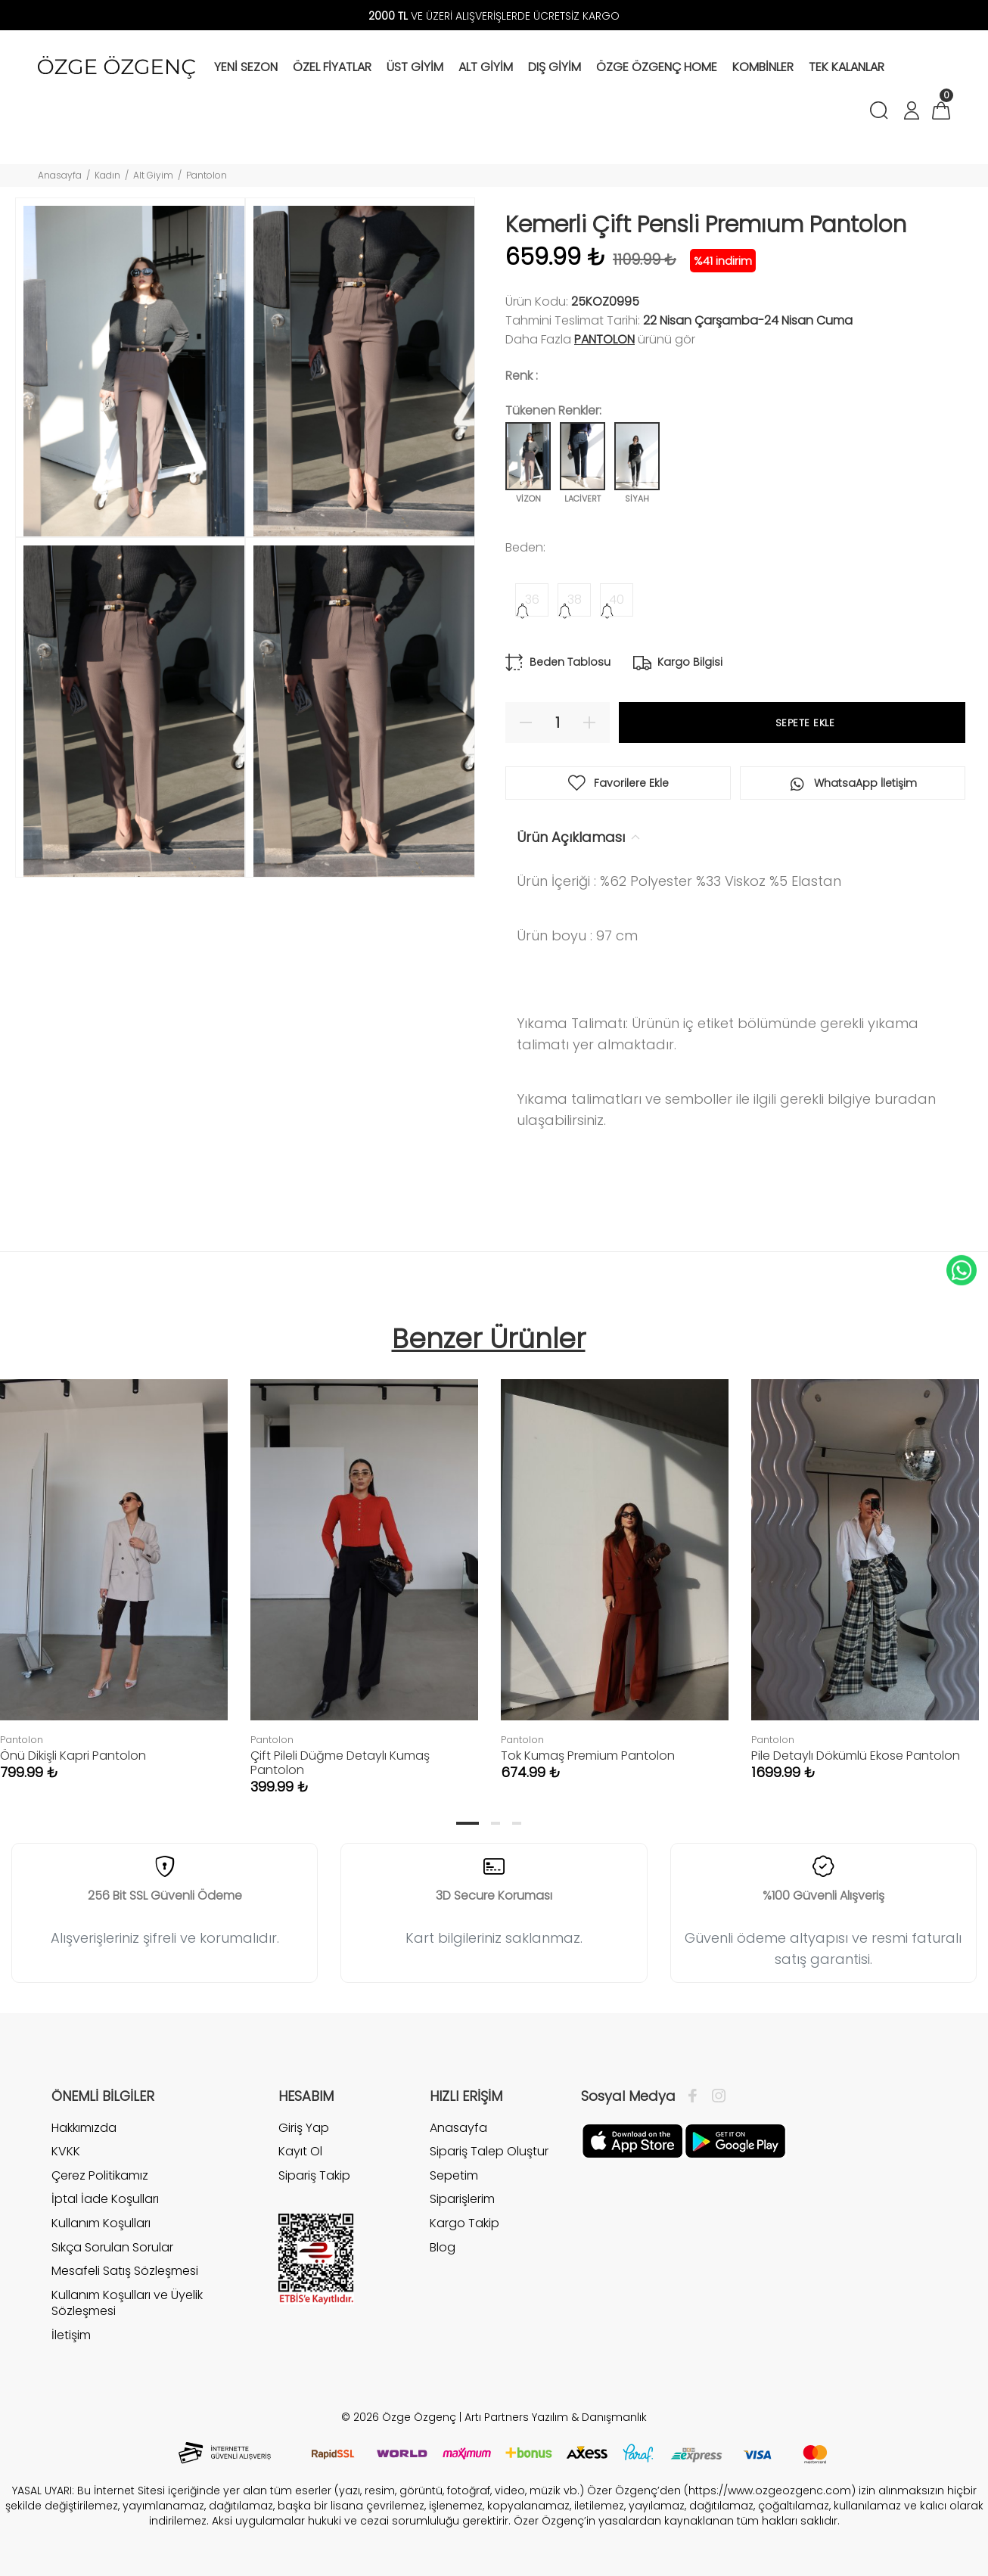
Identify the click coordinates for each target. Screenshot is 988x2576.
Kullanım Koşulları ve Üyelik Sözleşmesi (127, 2303)
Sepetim (454, 2175)
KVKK (65, 2151)
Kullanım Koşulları (101, 2223)
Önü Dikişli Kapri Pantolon (73, 1755)
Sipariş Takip (314, 2175)
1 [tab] (467, 1823)
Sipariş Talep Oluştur (489, 2151)
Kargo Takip (464, 2223)
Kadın (107, 175)
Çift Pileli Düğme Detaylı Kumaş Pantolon (340, 1763)
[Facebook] (696, 2096)
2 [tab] (495, 1823)
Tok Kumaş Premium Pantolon (588, 1755)
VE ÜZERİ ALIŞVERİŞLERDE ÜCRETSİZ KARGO (494, 15)
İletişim (71, 2335)
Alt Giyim (153, 175)
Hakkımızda (84, 2128)
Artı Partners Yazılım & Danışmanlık (555, 2417)
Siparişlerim (462, 2199)
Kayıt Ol (300, 2151)
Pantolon (206, 175)
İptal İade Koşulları (105, 2199)
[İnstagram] (714, 2096)
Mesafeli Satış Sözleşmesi (124, 2270)
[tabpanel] (364, 1572)
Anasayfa (60, 175)
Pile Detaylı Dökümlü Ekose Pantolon (855, 1755)
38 (574, 599)
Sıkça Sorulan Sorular (112, 2247)
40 (616, 599)
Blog (442, 2247)
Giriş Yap (303, 2128)
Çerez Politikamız (99, 2175)
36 (532, 599)
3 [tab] (516, 1823)
